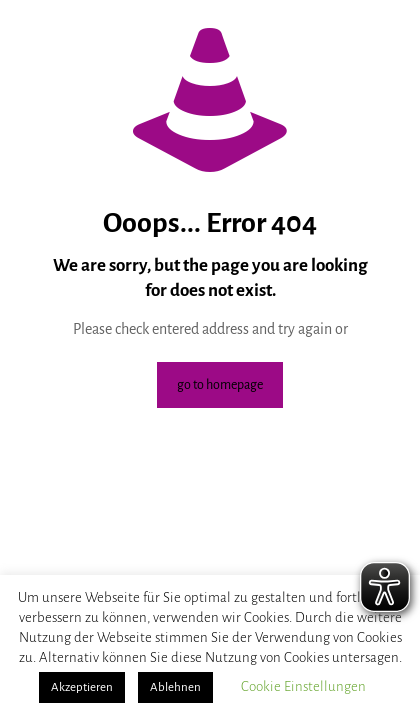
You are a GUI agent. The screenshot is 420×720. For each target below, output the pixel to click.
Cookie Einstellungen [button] (303, 686)
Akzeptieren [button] (82, 687)
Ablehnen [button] (175, 687)
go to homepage (220, 385)
